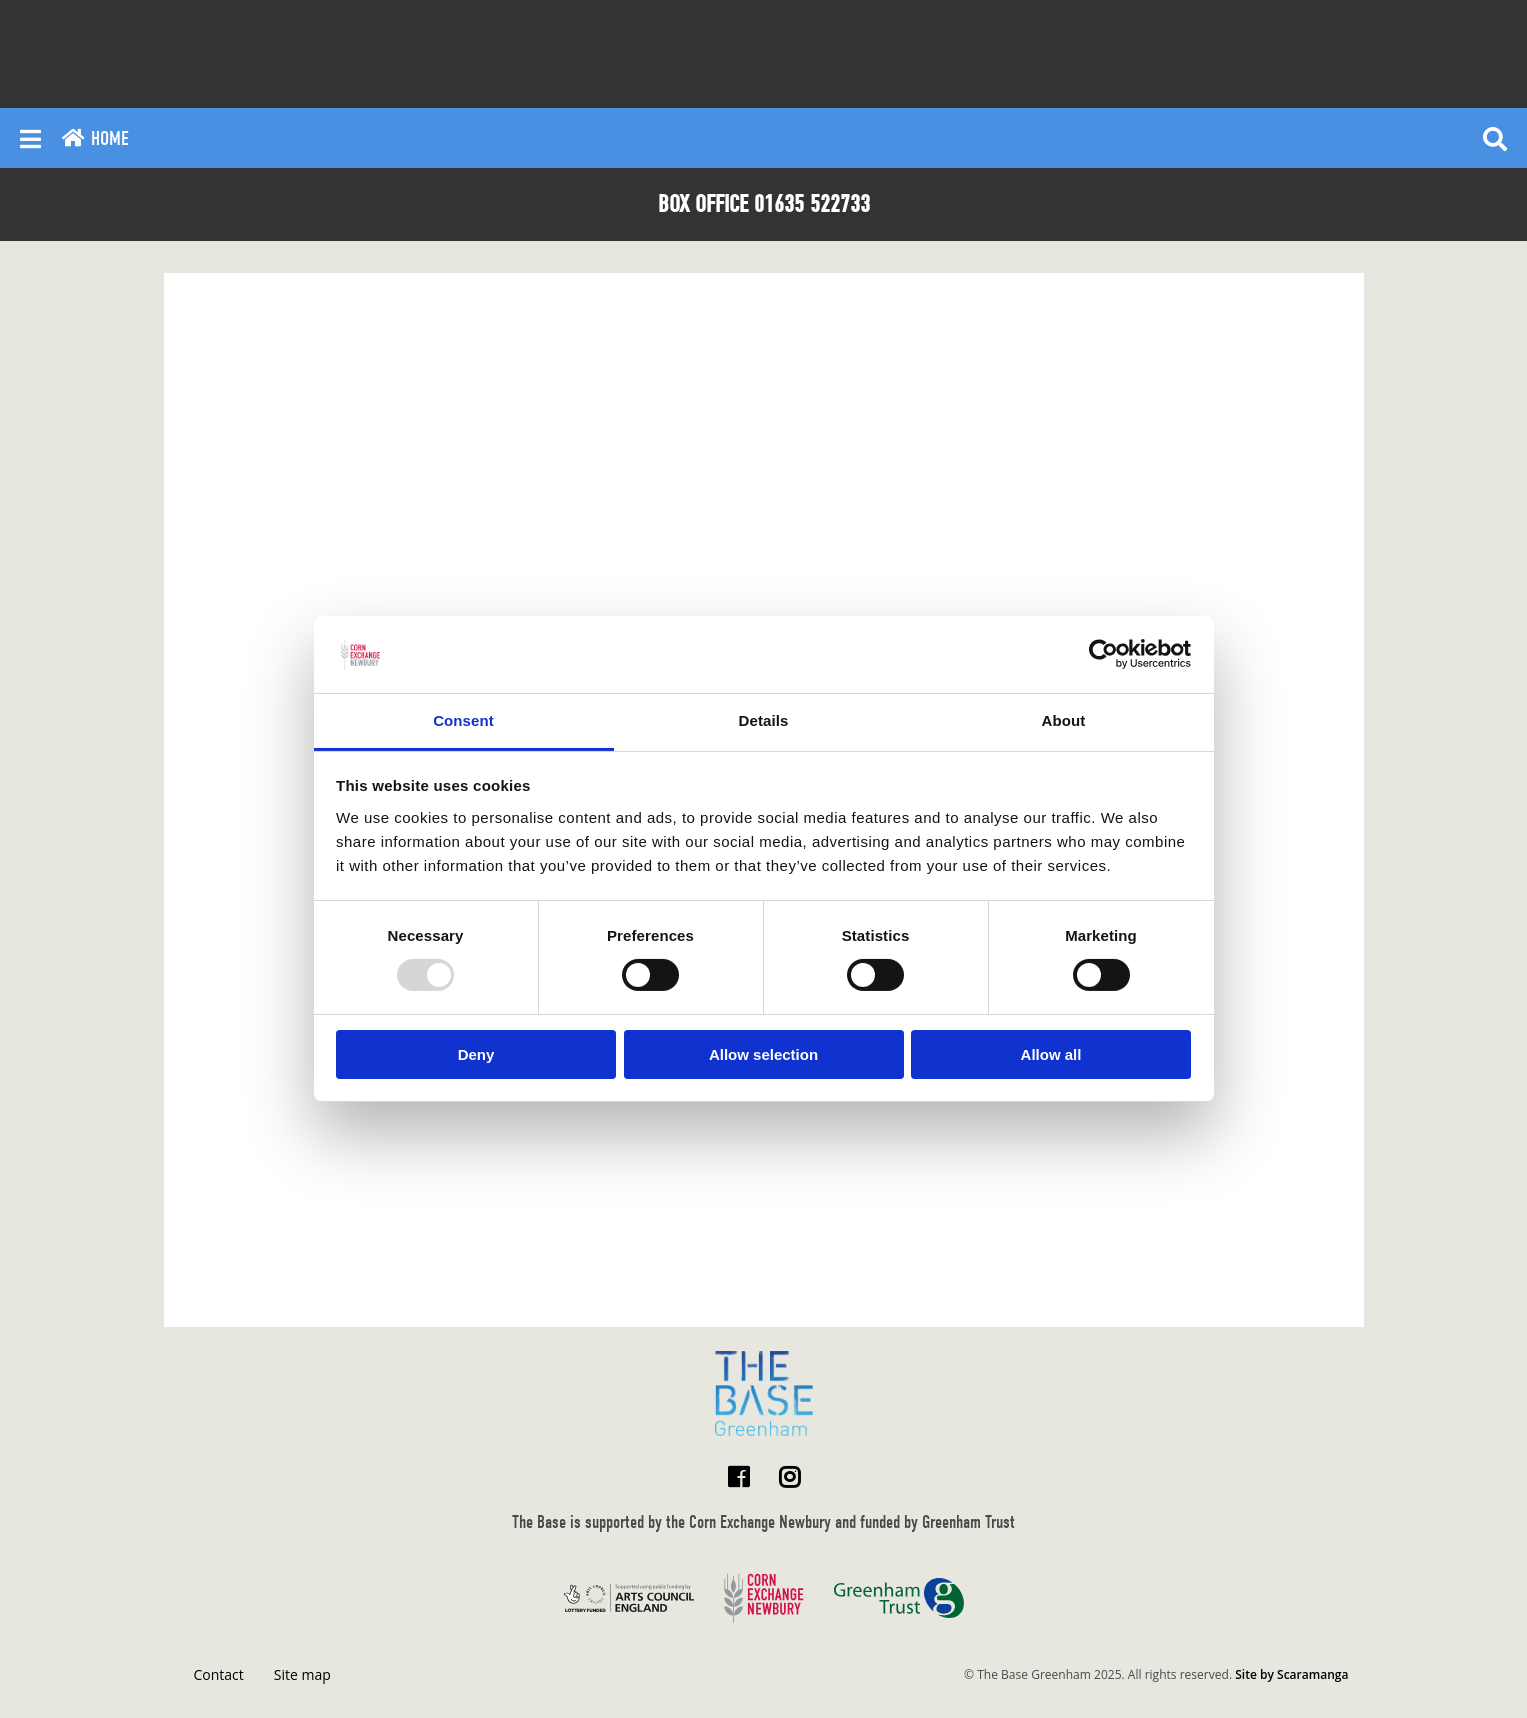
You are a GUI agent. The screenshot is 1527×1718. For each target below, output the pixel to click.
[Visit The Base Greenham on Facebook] (738, 1476)
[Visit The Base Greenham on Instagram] (789, 1476)
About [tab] (1064, 720)
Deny (476, 1054)
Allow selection (763, 1054)
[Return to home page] (764, 1393)
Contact (219, 1674)
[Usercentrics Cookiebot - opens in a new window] (1103, 654)
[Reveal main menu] (30, 138)
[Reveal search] (1495, 138)
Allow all (1051, 1054)
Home (95, 138)
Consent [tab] (463, 720)
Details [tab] (764, 720)
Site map (302, 1674)
